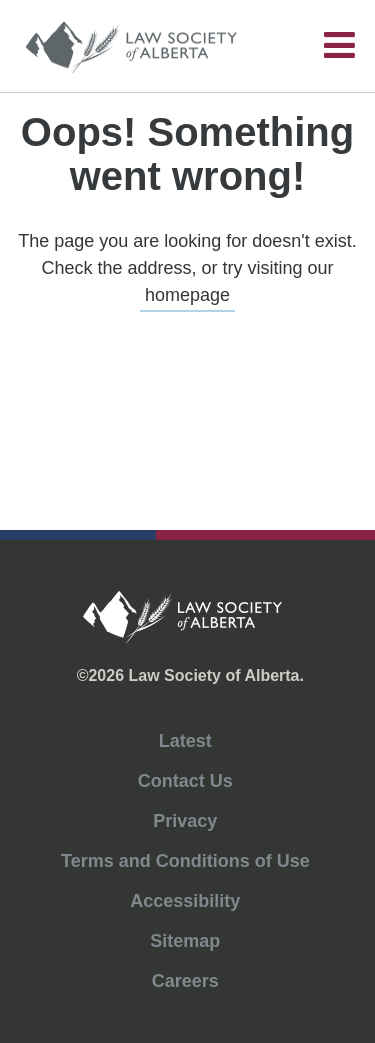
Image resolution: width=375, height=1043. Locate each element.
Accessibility (185, 901)
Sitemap (185, 941)
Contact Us (185, 781)
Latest (185, 741)
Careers (185, 981)
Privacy (185, 821)
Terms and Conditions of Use (185, 861)
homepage (187, 295)
